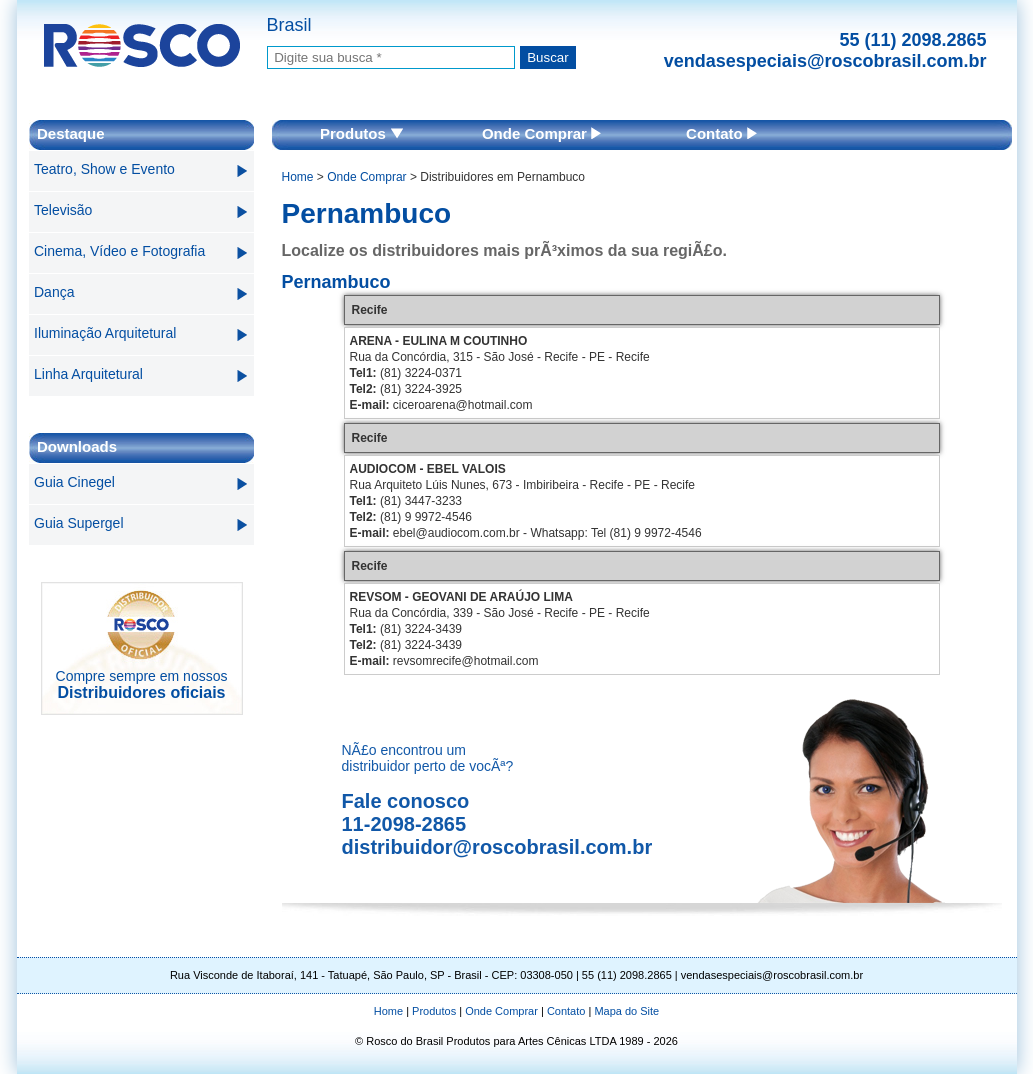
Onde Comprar (541, 133)
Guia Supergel (79, 523)
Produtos (361, 133)
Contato (721, 133)
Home (298, 177)
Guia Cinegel (74, 482)
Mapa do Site (626, 1011)
